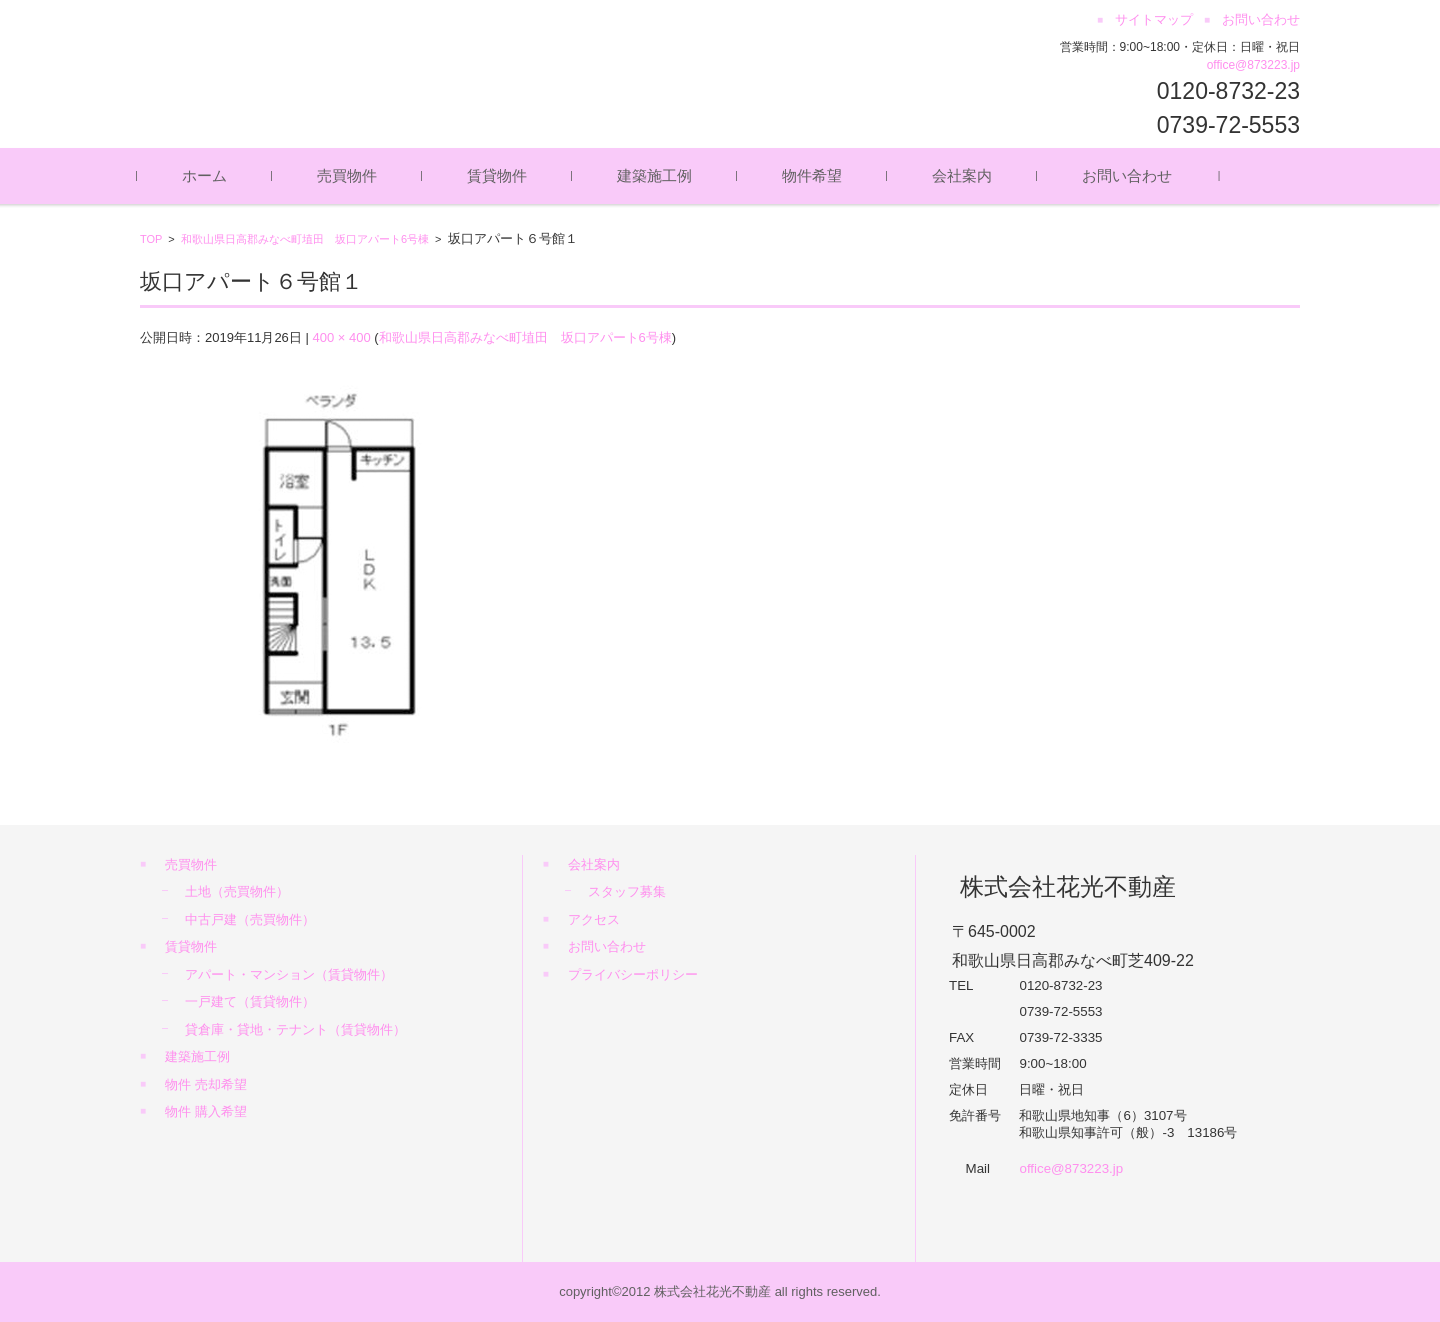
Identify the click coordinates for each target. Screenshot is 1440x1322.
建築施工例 (657, 175)
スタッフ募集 (627, 891)
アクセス (594, 919)
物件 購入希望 (206, 1111)
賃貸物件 (500, 175)
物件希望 (815, 175)
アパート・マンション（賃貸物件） (289, 974)
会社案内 (965, 175)
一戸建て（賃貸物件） (250, 1001)
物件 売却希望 (206, 1084)
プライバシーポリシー (633, 974)
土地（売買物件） (237, 891)
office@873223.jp (1253, 65)
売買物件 (350, 175)
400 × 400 (341, 337)
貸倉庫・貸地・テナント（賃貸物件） (295, 1029)
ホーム (207, 175)
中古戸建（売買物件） (250, 919)
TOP (151, 239)
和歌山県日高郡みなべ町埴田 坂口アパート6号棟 (305, 239)
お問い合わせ (1130, 175)
